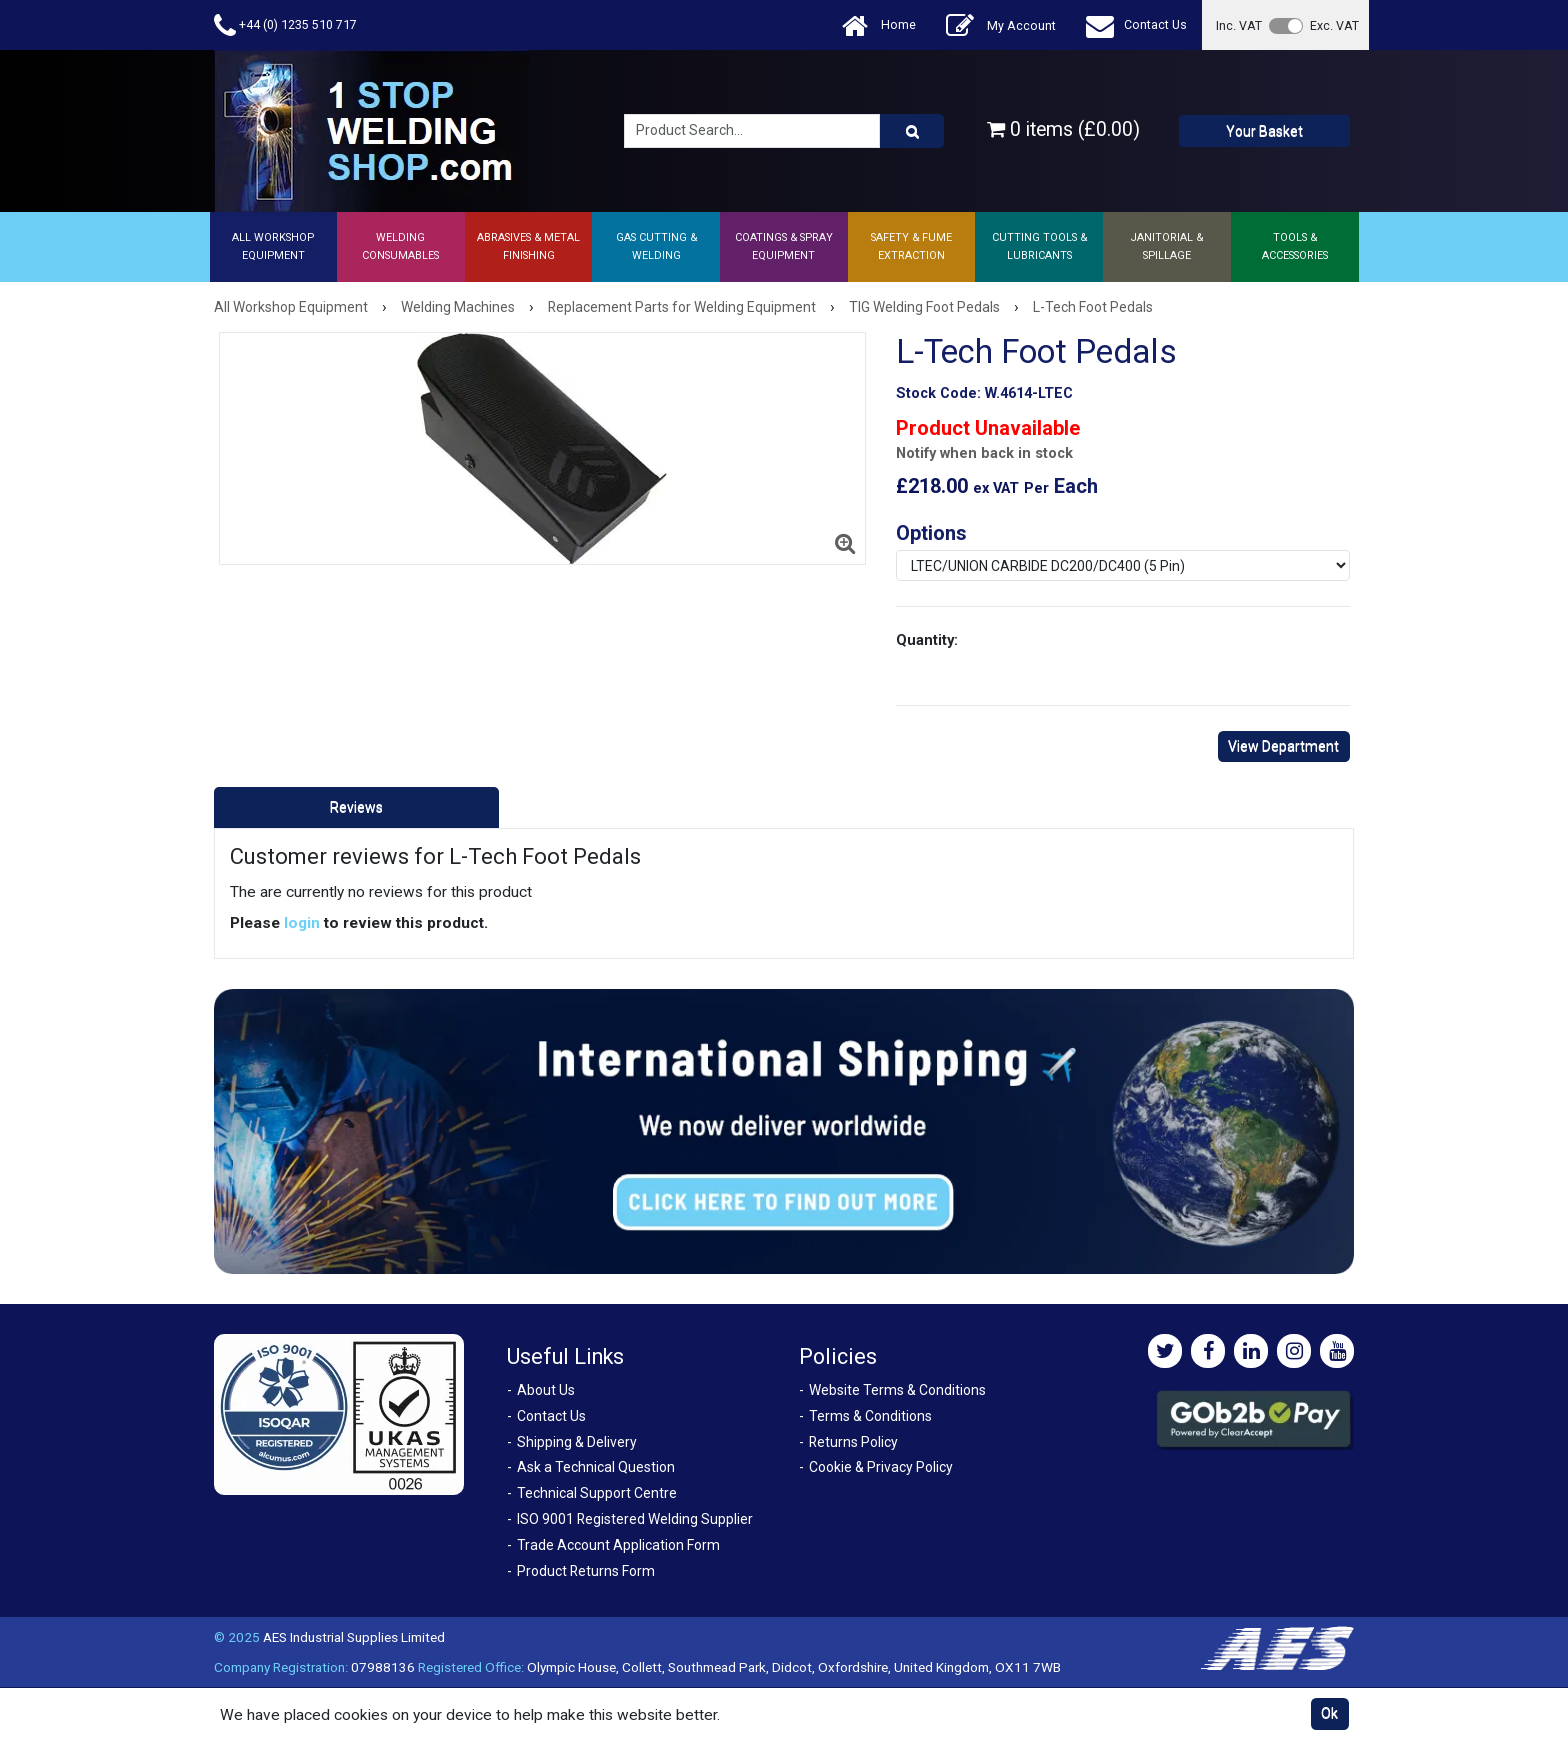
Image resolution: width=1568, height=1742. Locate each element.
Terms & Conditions (870, 1416)
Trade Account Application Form (618, 1545)
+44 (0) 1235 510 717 (285, 25)
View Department (1283, 746)
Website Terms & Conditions (897, 1390)
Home (879, 25)
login (302, 923)
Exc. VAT (1334, 25)
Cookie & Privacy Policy (881, 1467)
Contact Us (1136, 25)
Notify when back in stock (984, 453)
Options (931, 533)
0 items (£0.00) (1063, 129)
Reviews (356, 807)
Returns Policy (853, 1442)
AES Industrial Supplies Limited (354, 1637)
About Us (546, 1390)
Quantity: (927, 640)
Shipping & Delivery (577, 1442)
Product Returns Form (586, 1571)
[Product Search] (912, 131)
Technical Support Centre (597, 1493)
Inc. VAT (1239, 25)
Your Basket (1264, 131)
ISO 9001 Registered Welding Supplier (635, 1519)
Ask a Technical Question (596, 1467)
